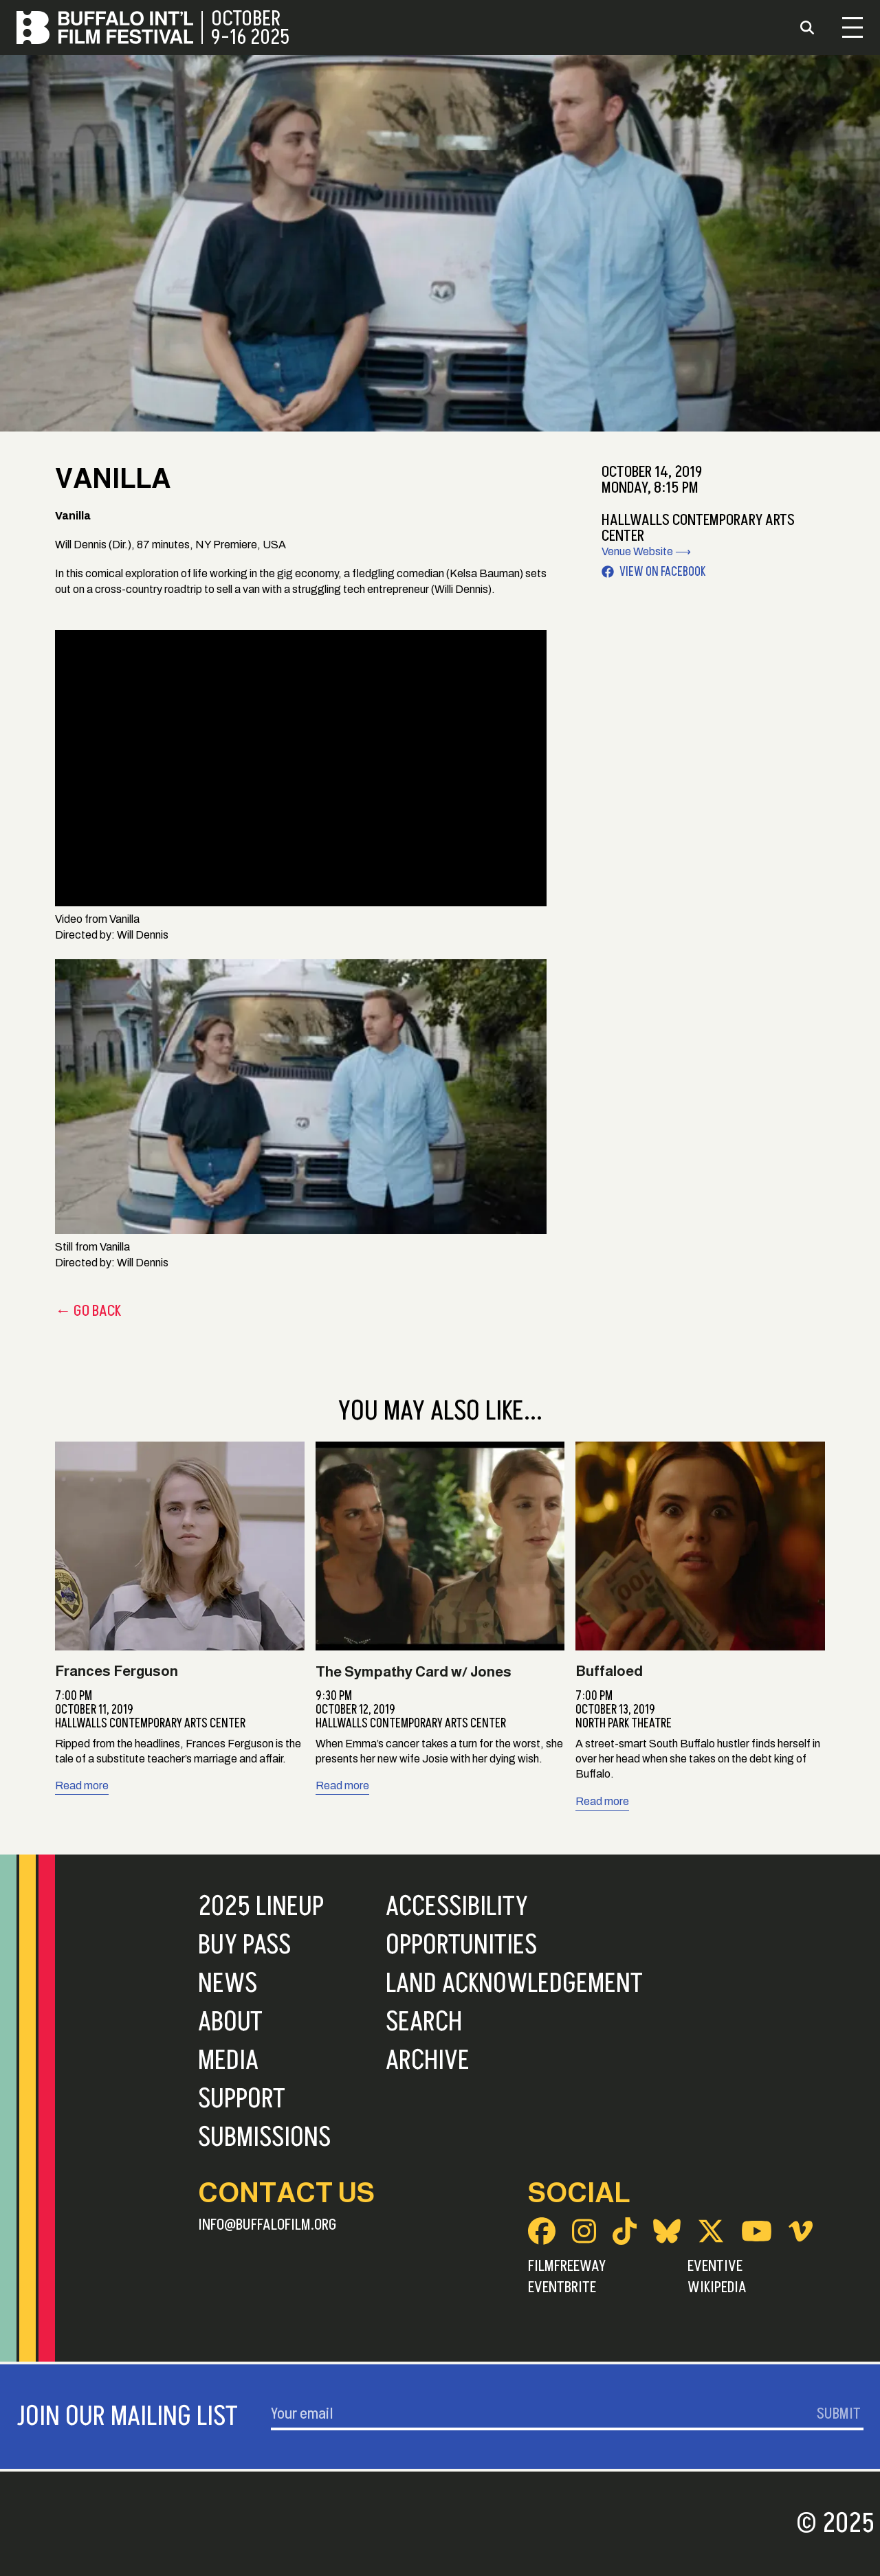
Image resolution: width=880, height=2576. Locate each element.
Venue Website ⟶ (646, 551)
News (227, 1983)
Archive (428, 2060)
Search (424, 2022)
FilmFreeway (567, 2266)
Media (228, 2060)
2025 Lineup (261, 1907)
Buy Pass (244, 1945)
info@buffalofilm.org (267, 2225)
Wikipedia (717, 2287)
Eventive (715, 2266)
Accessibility (457, 1907)
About (230, 2022)
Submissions (264, 2137)
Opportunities (461, 1945)
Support (241, 2099)
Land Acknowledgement (514, 1983)
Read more (82, 1785)
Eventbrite (562, 2287)
